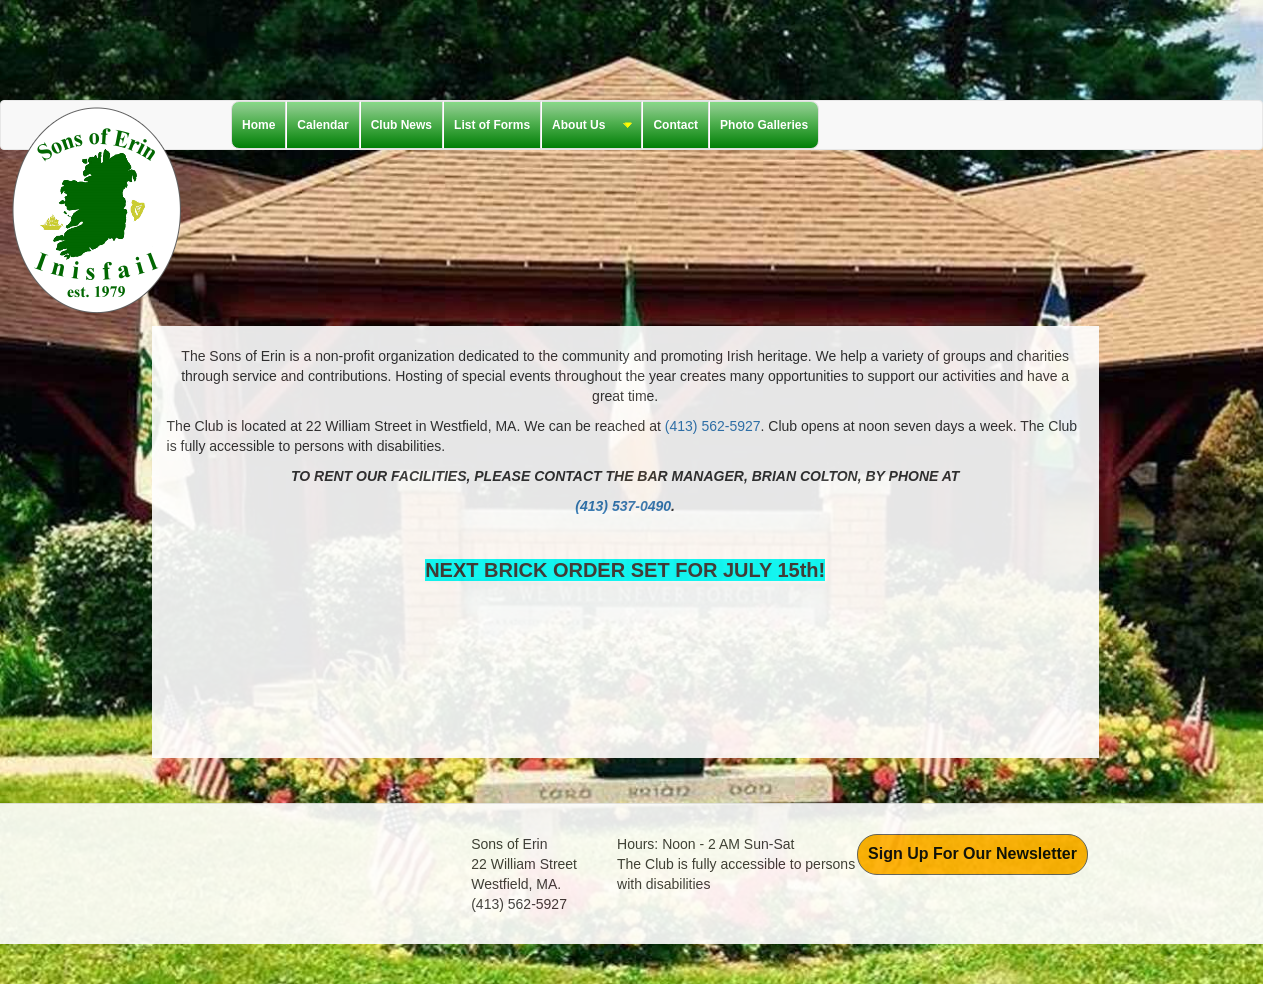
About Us (587, 126)
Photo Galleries (764, 125)
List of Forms (492, 125)
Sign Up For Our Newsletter (972, 853)
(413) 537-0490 (623, 506)
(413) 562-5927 (713, 426)
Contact (675, 125)
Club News (401, 125)
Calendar (322, 125)
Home (258, 125)
